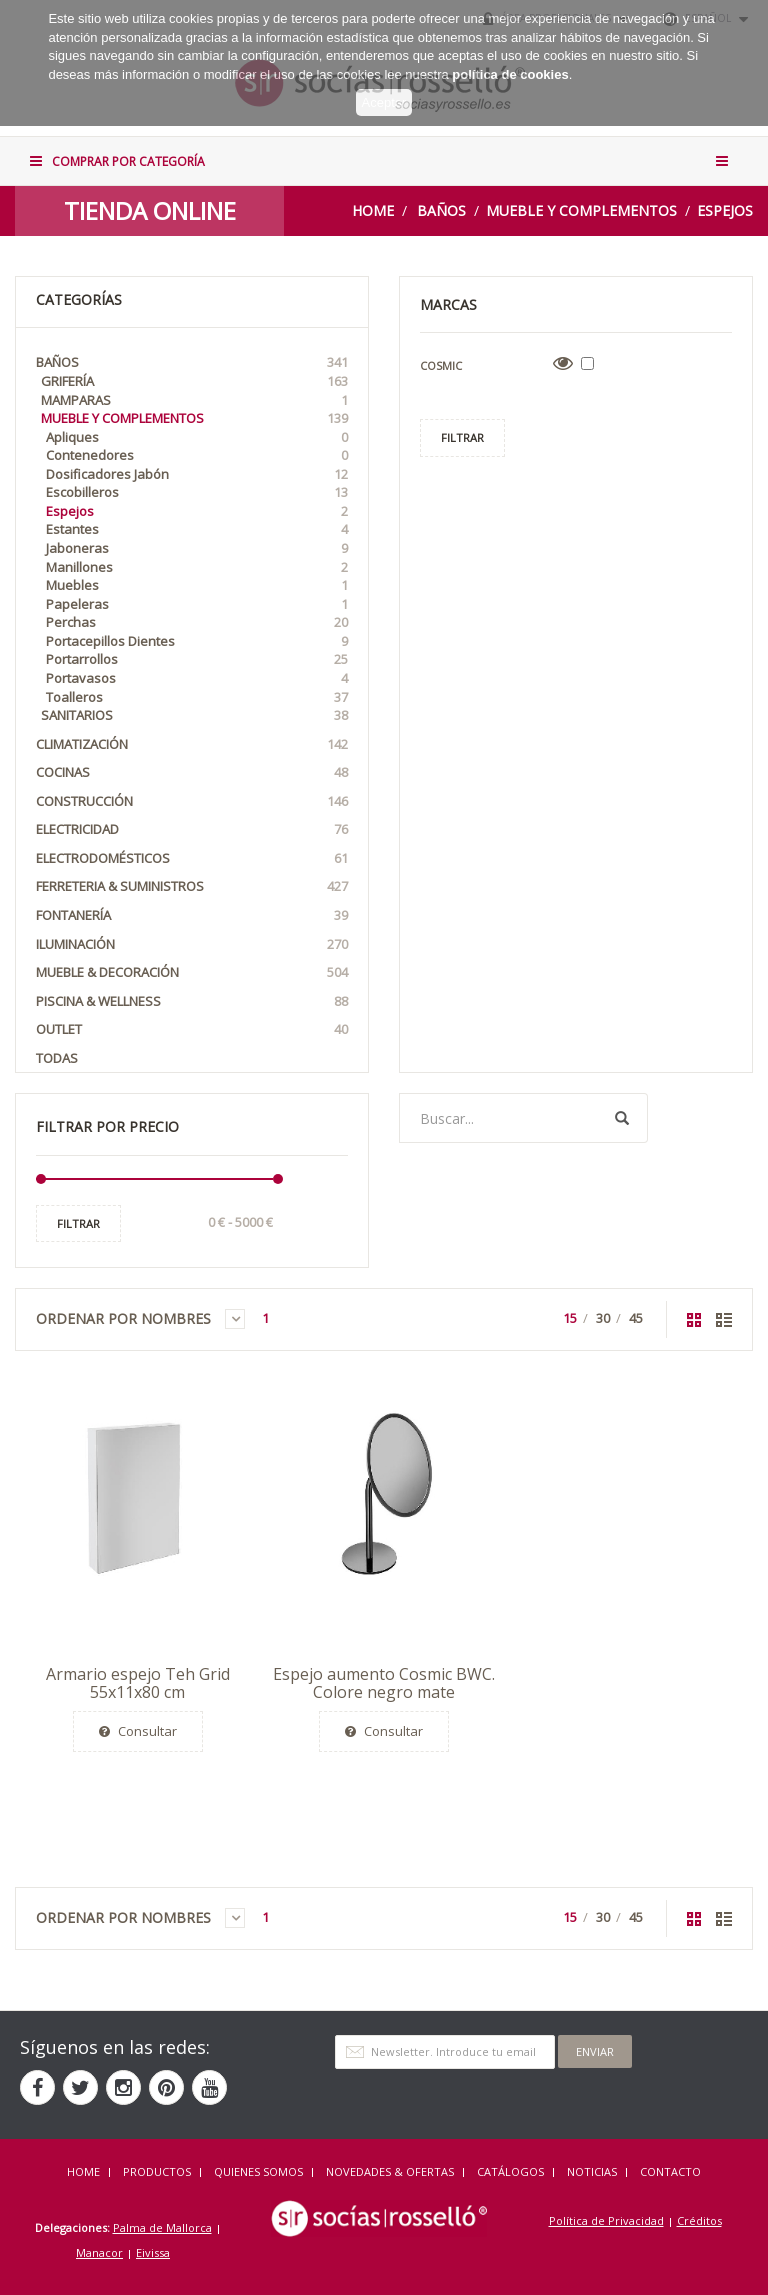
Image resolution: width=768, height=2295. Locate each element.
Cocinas (192, 772)
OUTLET (192, 1029)
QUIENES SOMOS (258, 2171)
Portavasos (197, 678)
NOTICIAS (592, 2171)
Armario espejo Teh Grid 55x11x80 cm (138, 1683)
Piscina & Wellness (192, 1001)
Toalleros (197, 697)
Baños (441, 210)
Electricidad (192, 829)
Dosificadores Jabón (197, 474)
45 (636, 1318)
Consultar (138, 1731)
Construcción (192, 801)
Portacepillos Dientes (197, 641)
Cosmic (441, 365)
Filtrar (78, 1223)
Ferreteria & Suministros (192, 886)
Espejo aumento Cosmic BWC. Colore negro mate (384, 1683)
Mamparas (194, 400)
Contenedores (197, 455)
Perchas (197, 622)
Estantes (197, 529)
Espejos (725, 210)
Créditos (699, 2220)
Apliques (197, 437)
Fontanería (192, 915)
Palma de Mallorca (162, 2227)
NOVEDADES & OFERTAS (390, 2171)
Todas (57, 1058)
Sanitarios (194, 715)
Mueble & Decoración (192, 972)
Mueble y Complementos (581, 210)
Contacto (670, 2171)
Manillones (197, 567)
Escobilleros (197, 492)
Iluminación (192, 944)
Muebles (197, 585)
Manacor (99, 2252)
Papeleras (197, 604)
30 (603, 1318)
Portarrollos (197, 659)
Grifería (194, 381)
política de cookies (510, 57)
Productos (157, 2171)
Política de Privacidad (606, 2220)
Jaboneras (197, 548)
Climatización (192, 744)
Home (373, 210)
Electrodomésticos (192, 858)
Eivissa (153, 2252)
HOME (83, 2171)
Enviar (595, 2051)
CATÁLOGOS (510, 2171)
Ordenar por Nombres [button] (140, 1319)
